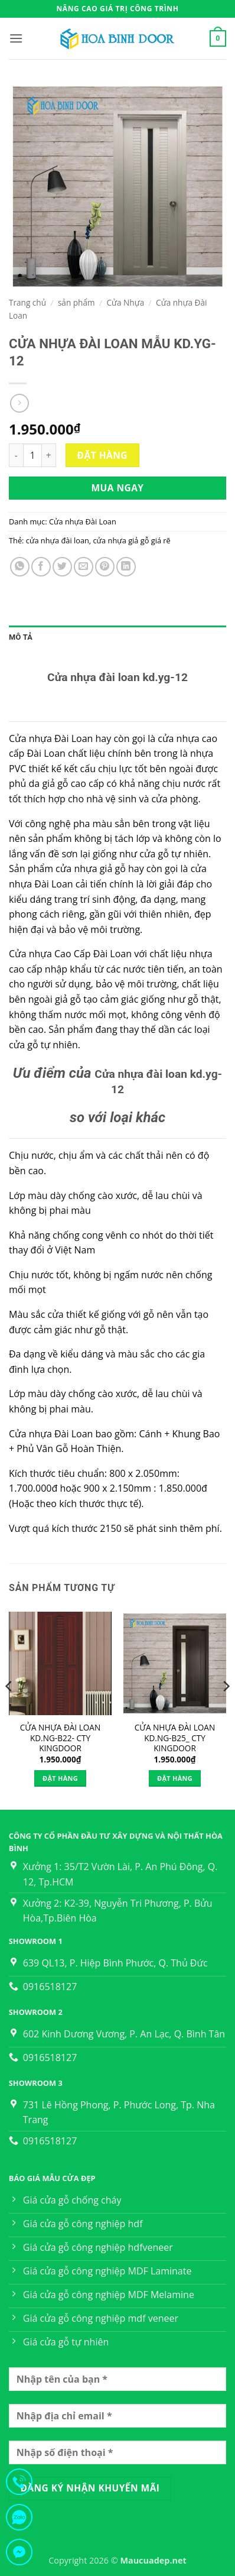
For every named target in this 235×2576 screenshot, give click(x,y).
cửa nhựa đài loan (57, 540)
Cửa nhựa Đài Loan (82, 521)
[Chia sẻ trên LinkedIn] (126, 566)
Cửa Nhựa (125, 302)
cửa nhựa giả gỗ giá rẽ (131, 540)
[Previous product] (19, 403)
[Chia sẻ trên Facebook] (41, 566)
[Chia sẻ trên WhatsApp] (20, 566)
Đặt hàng (102, 455)
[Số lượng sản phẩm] (32, 455)
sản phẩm (76, 302)
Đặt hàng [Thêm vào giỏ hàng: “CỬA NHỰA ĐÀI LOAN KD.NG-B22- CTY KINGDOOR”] (60, 1778)
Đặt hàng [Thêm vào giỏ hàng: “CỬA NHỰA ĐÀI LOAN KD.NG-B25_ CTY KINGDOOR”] (174, 1778)
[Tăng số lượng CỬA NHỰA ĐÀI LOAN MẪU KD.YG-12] (49, 455)
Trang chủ (27, 302)
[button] (16, 38)
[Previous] (9, 1709)
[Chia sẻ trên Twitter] (62, 566)
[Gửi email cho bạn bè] (83, 566)
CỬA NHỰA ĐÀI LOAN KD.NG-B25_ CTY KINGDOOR (175, 1738)
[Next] (225, 1709)
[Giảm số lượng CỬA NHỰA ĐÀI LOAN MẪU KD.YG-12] (16, 455)
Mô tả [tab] (20, 637)
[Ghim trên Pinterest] (105, 566)
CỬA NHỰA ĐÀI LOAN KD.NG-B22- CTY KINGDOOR (60, 1738)
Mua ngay (117, 487)
